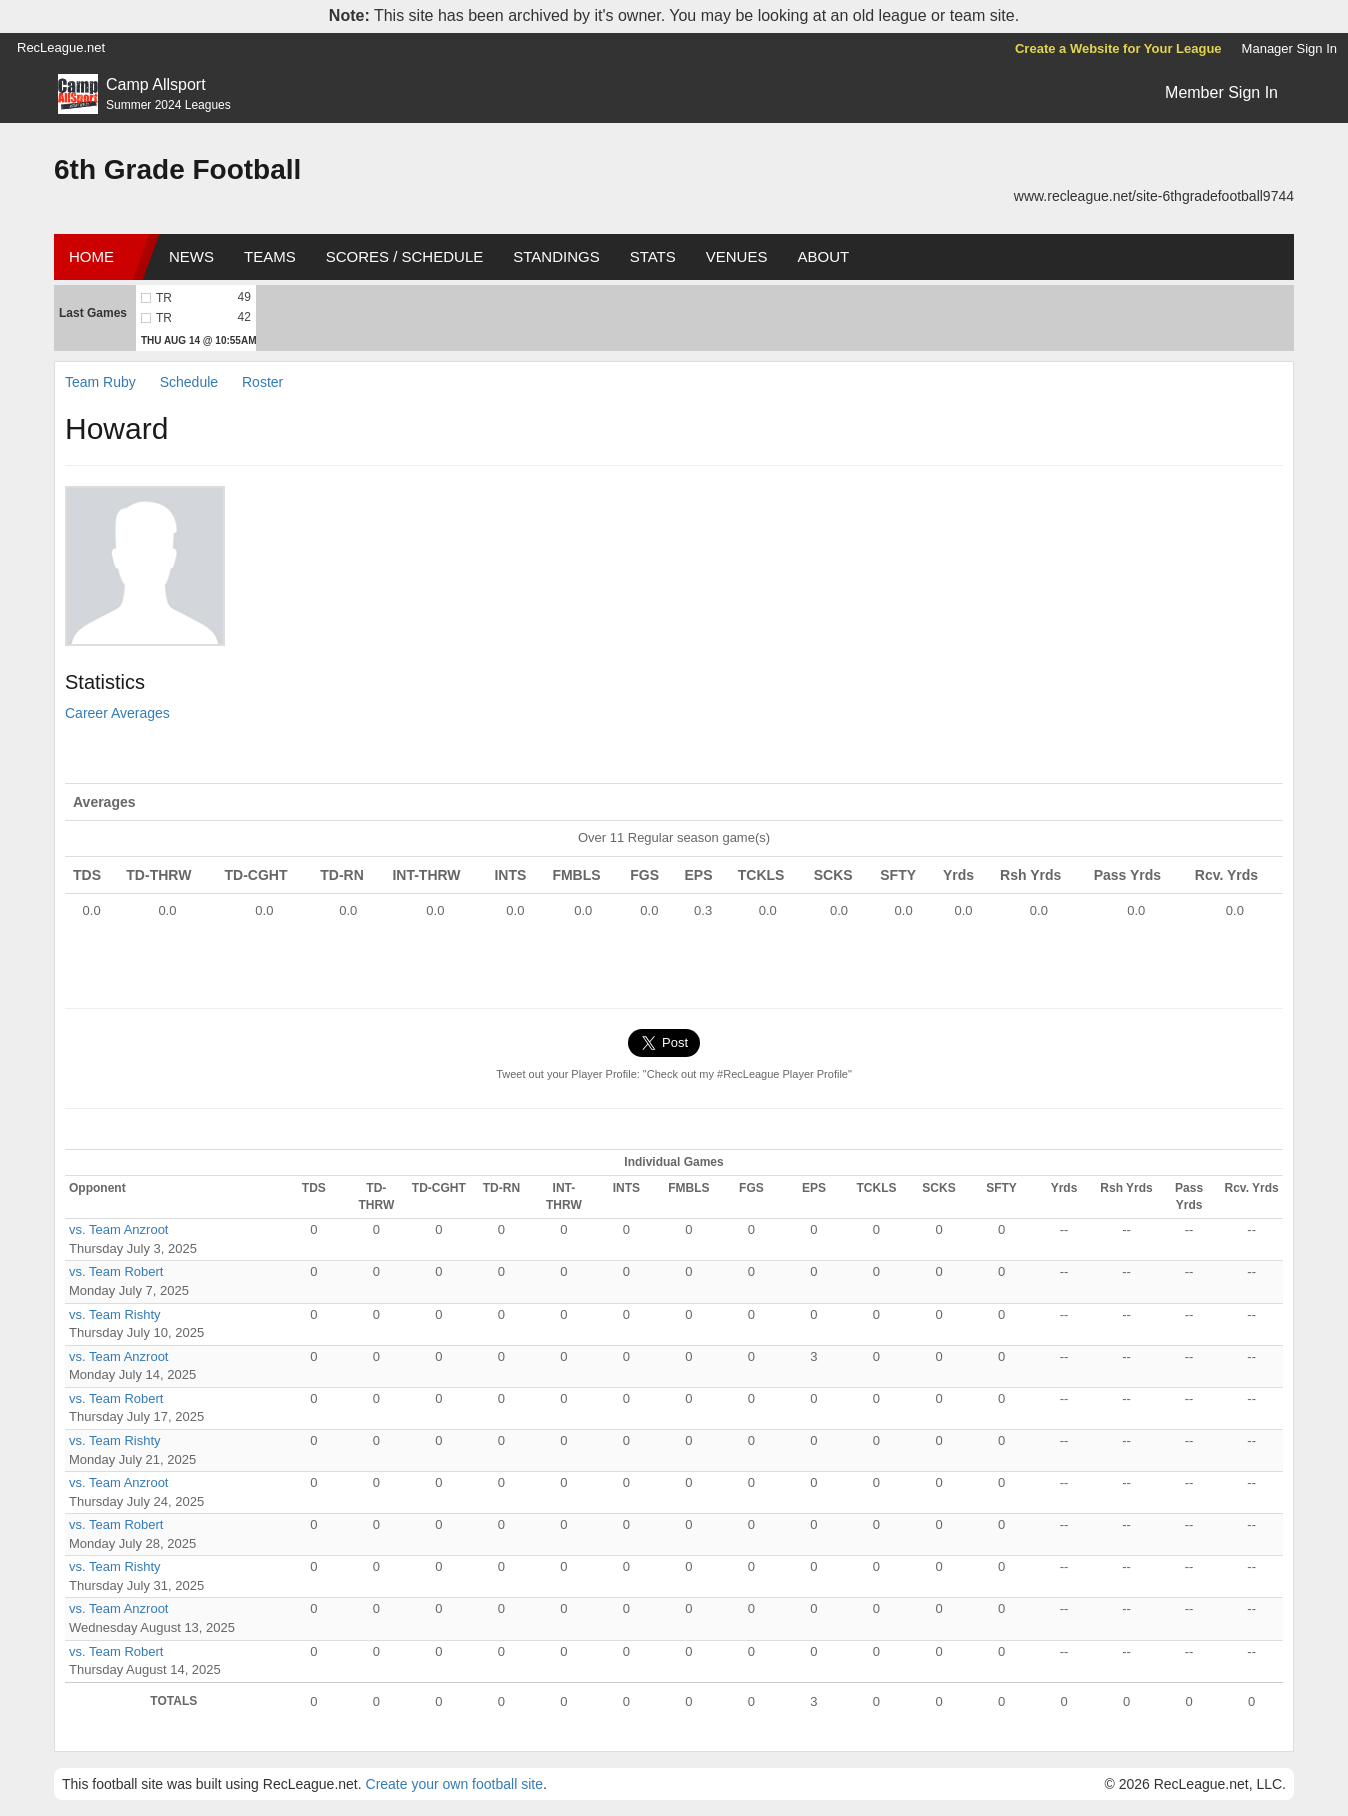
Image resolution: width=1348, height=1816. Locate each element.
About (823, 256)
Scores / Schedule (405, 256)
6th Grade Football (177, 169)
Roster (262, 382)
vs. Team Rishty (115, 1314)
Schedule (189, 382)
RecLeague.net (61, 47)
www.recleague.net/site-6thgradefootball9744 (1154, 196)
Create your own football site (454, 1784)
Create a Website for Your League (1118, 48)
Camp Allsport (156, 84)
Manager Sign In (1289, 48)
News (191, 256)
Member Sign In (1221, 92)
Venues (737, 256)
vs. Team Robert (116, 1271)
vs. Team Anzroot (118, 1229)
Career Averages (117, 713)
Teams (270, 256)
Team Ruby (100, 382)
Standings (556, 256)
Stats (653, 256)
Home (91, 256)
